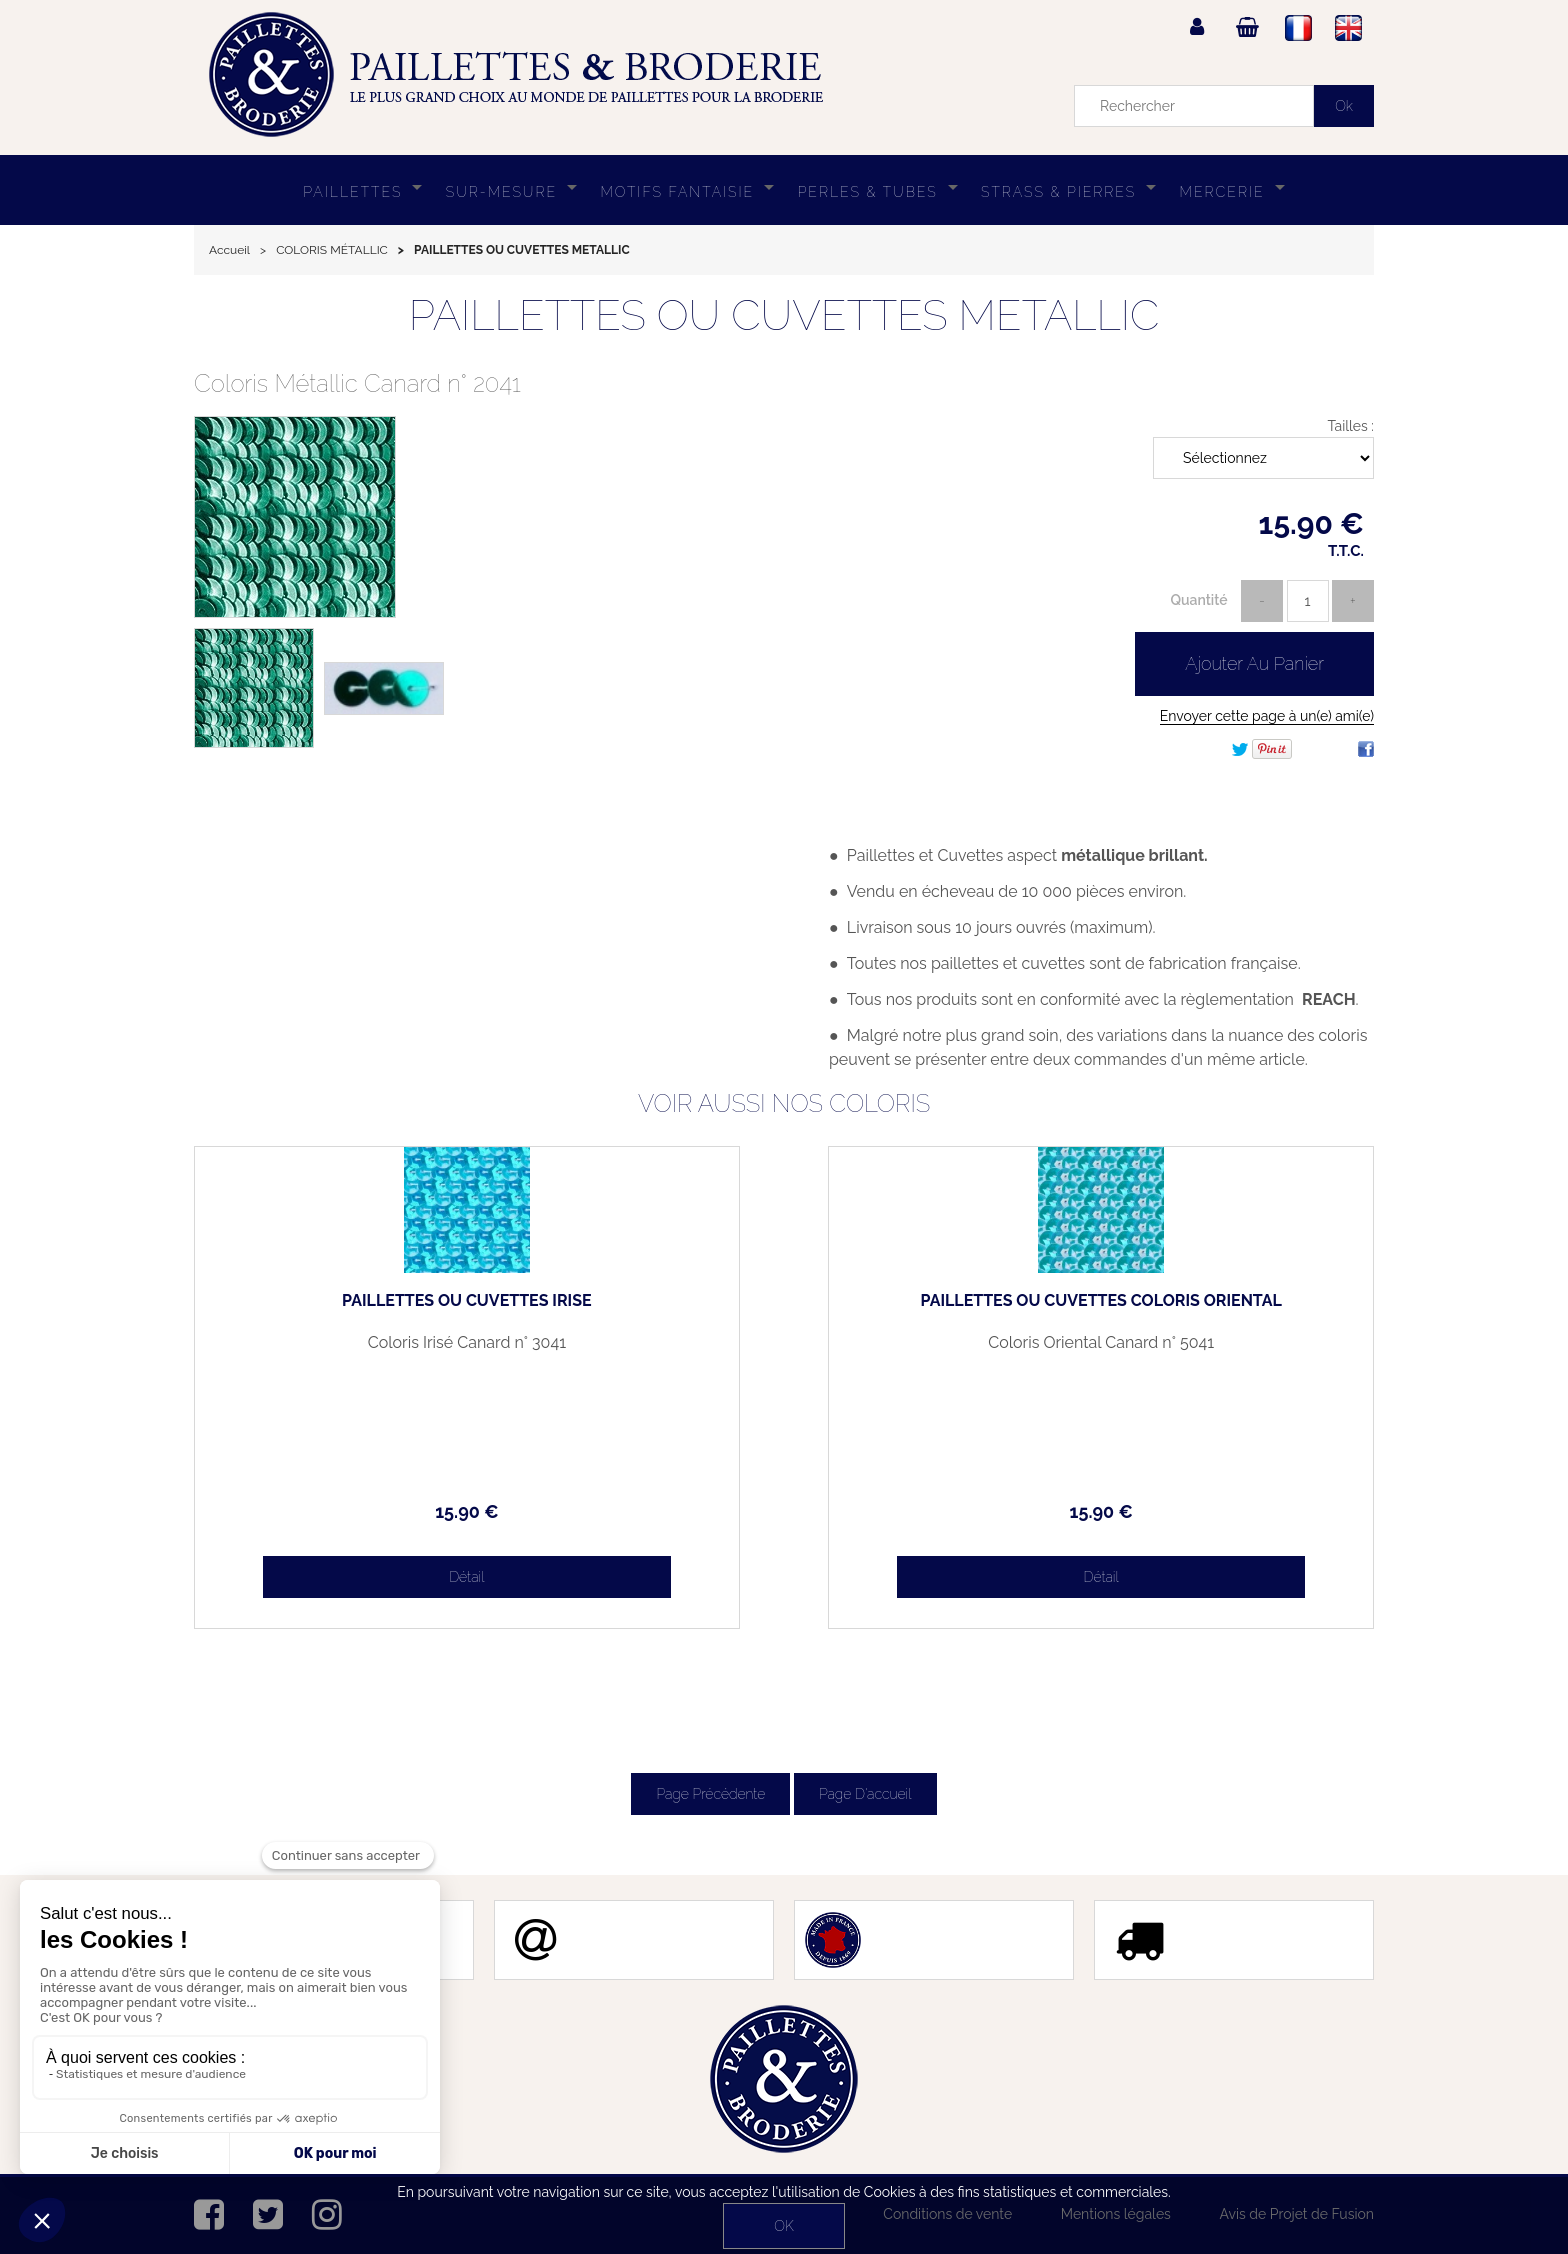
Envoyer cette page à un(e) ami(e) (1267, 716)
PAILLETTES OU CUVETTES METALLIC (784, 315)
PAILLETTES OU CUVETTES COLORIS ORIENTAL (1234, 1309)
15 (333, 1511)
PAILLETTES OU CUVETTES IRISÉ (334, 1309)
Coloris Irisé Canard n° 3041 (334, 1343)
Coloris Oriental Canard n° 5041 (1234, 1351)
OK (783, 2226)
